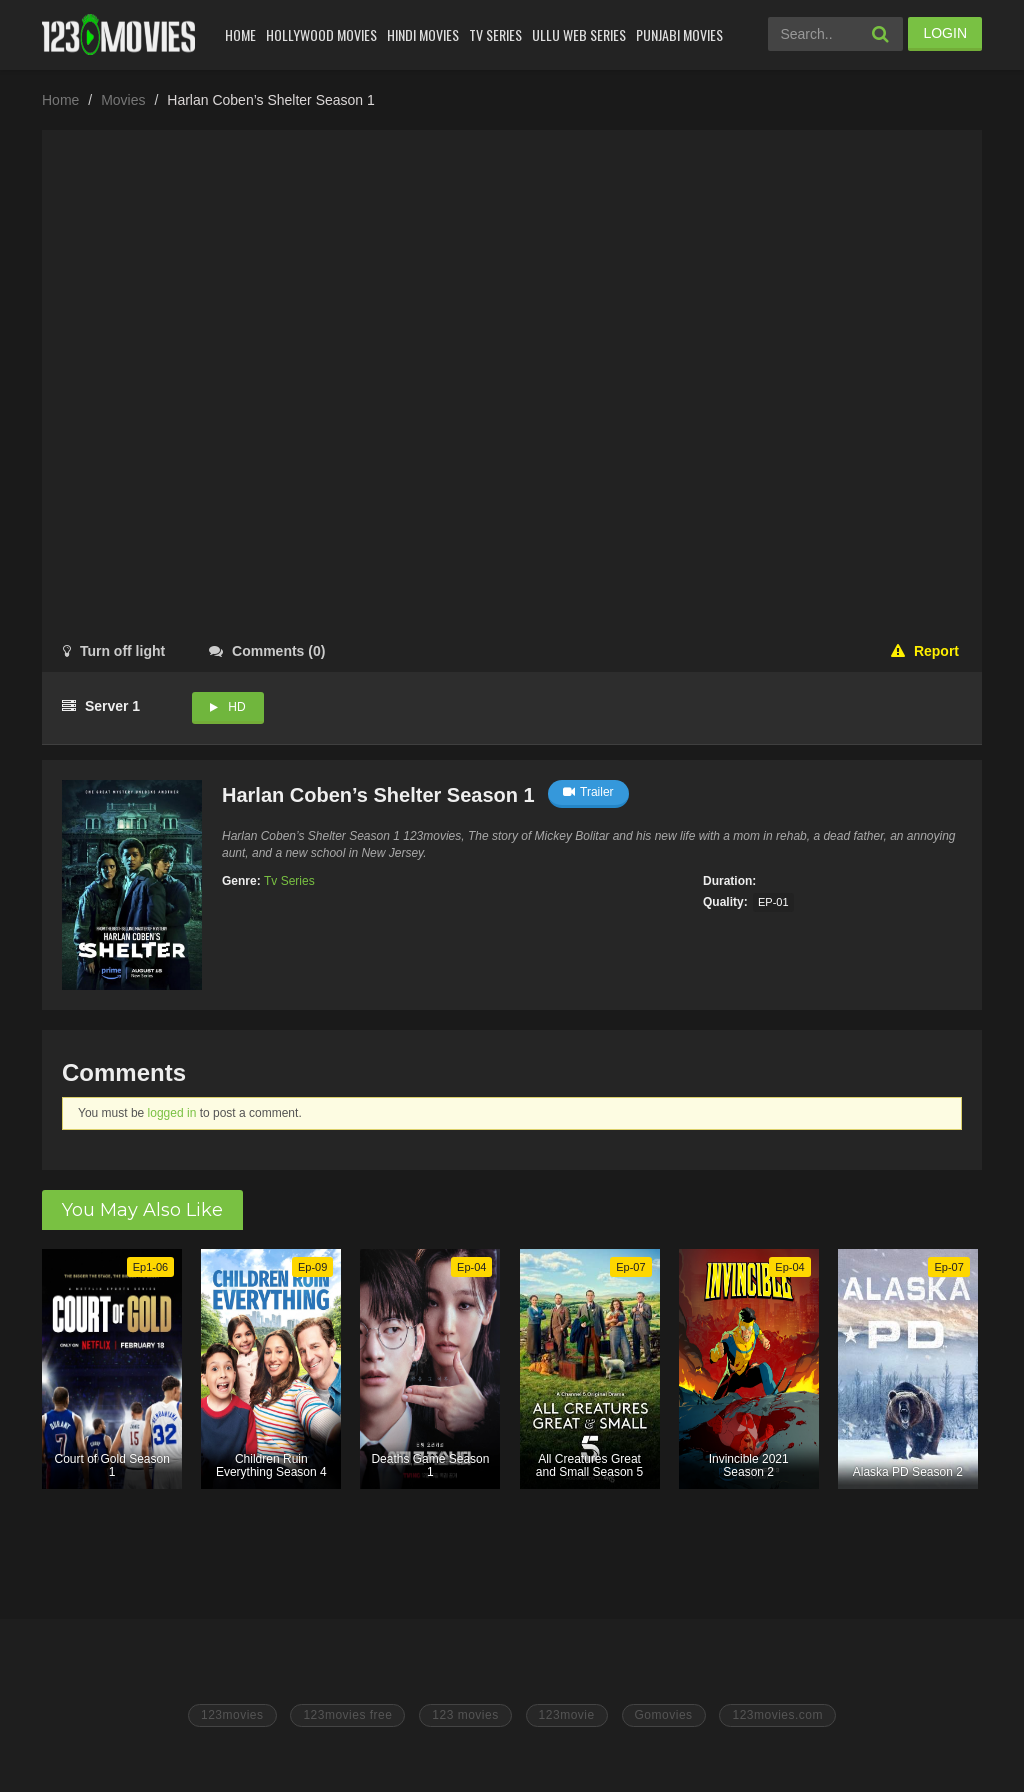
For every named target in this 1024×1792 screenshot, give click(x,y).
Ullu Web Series (579, 34)
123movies (232, 1715)
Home (240, 34)
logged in (172, 1113)
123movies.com (777, 1715)
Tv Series (495, 34)
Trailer (588, 792)
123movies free (347, 1715)
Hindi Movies (423, 34)
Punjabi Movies (679, 34)
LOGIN (945, 33)
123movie (567, 1715)
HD (236, 707)
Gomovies (664, 1715)
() (267, 651)
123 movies (465, 1715)
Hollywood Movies (321, 34)
